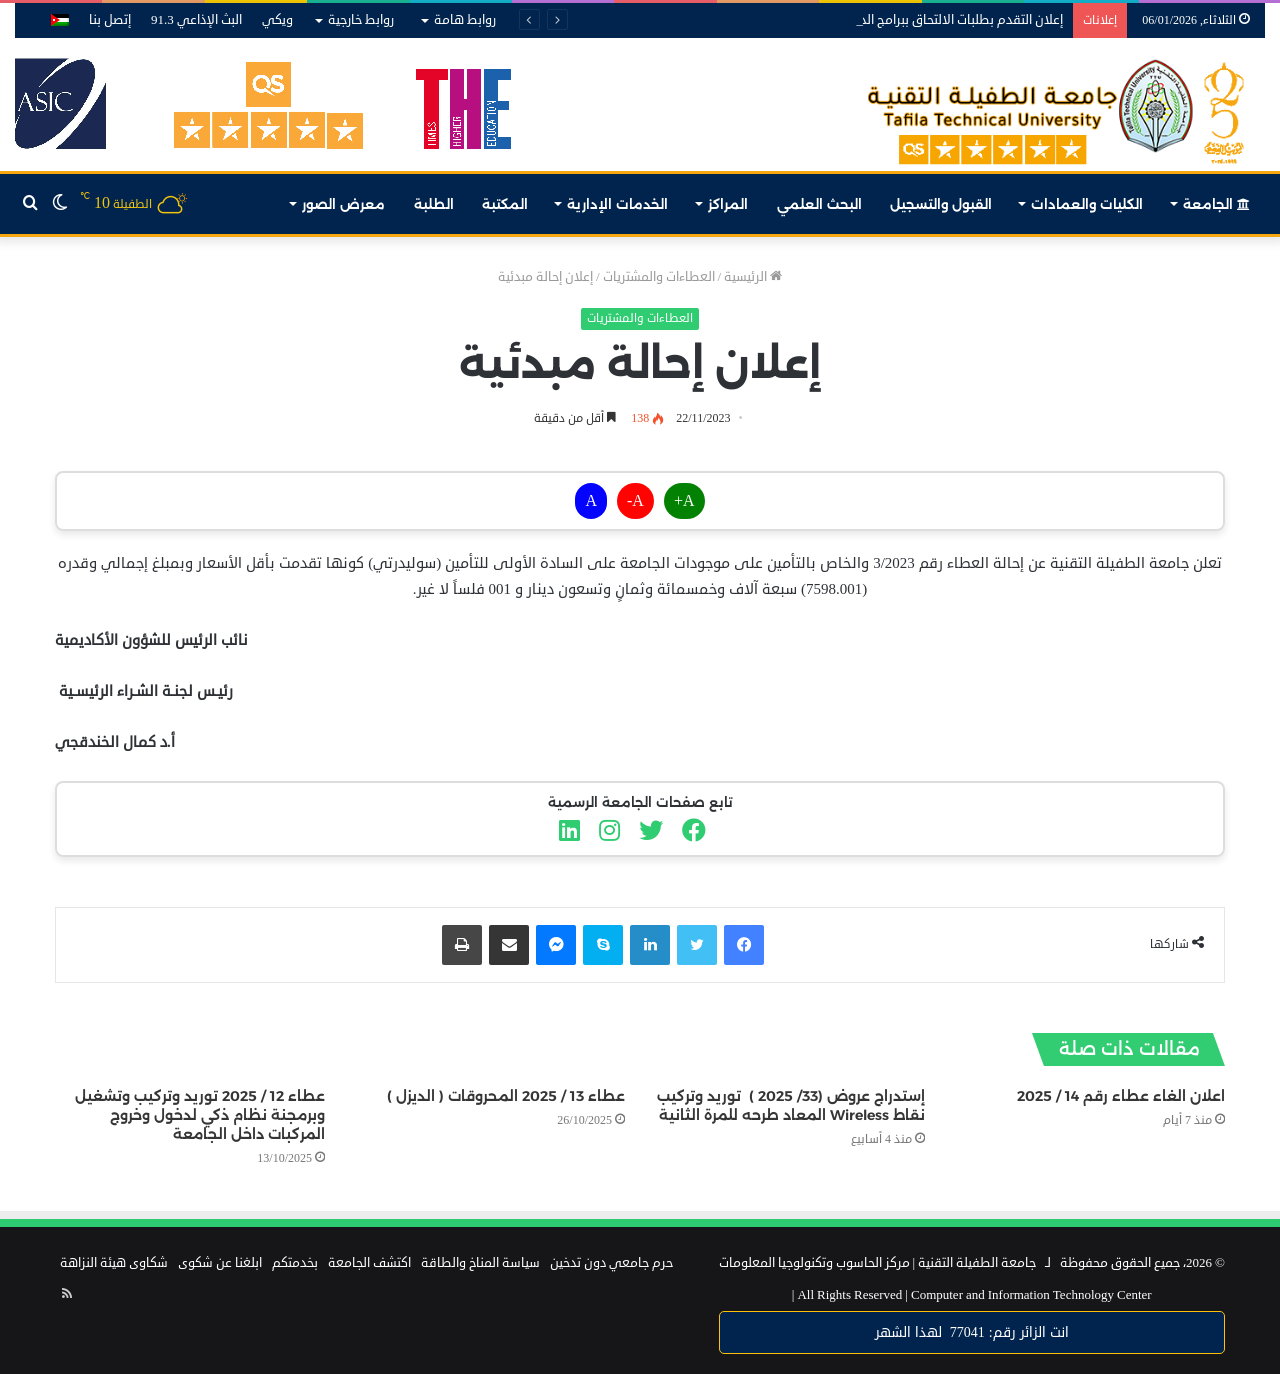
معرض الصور (343, 204)
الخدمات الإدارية (617, 204)
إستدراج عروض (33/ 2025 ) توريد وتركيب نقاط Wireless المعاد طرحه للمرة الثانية (791, 1105)
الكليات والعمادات (1087, 204)
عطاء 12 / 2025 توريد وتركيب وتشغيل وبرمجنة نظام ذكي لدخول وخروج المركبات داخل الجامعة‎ (200, 1115)
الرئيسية (753, 277)
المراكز (728, 204)
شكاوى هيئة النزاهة (114, 1263)
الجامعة (1216, 204)
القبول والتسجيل (941, 204)
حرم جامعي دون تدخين (611, 1263)
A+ (684, 501)
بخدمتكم (295, 1263)
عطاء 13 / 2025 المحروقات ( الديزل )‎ (506, 1096)
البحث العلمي (819, 204)
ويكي (277, 20)
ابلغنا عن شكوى (220, 1263)
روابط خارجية (361, 20)
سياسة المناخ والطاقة (480, 1263)
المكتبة (505, 204)
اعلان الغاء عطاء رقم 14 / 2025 (1121, 1096)
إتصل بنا (110, 20)
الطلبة (434, 204)
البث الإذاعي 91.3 (196, 20)
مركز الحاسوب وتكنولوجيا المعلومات (814, 1263)
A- (635, 501)
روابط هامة (465, 20)
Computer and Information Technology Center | (972, 1295)
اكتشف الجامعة (369, 1263)
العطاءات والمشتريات (659, 277)
